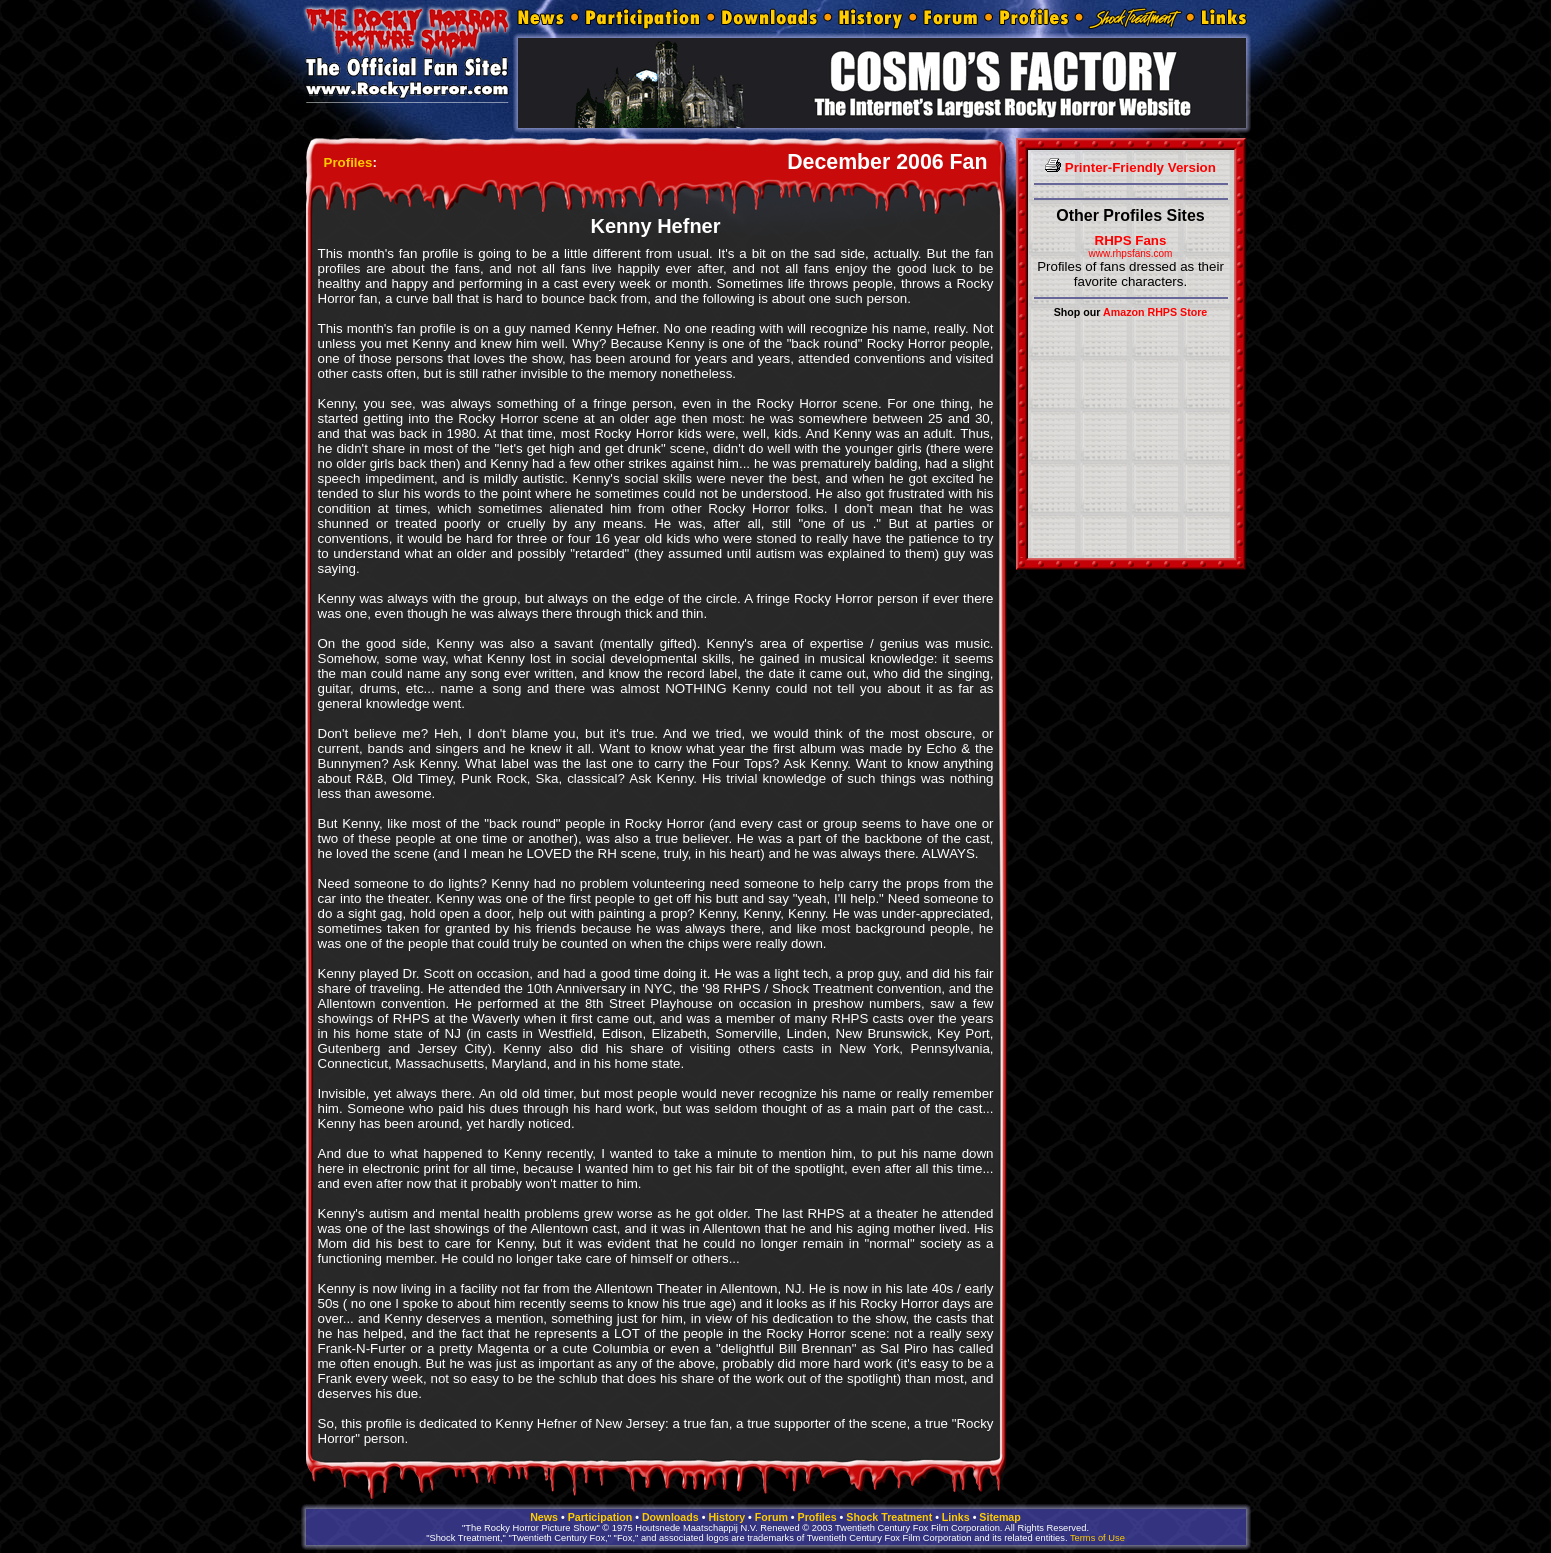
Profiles (348, 162)
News (544, 1517)
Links (956, 1517)
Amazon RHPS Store (1155, 312)
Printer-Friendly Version (1130, 167)
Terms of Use (1097, 1538)
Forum (771, 1517)
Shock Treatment (889, 1517)
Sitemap (999, 1517)
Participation (600, 1517)
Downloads (670, 1517)
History (726, 1517)
